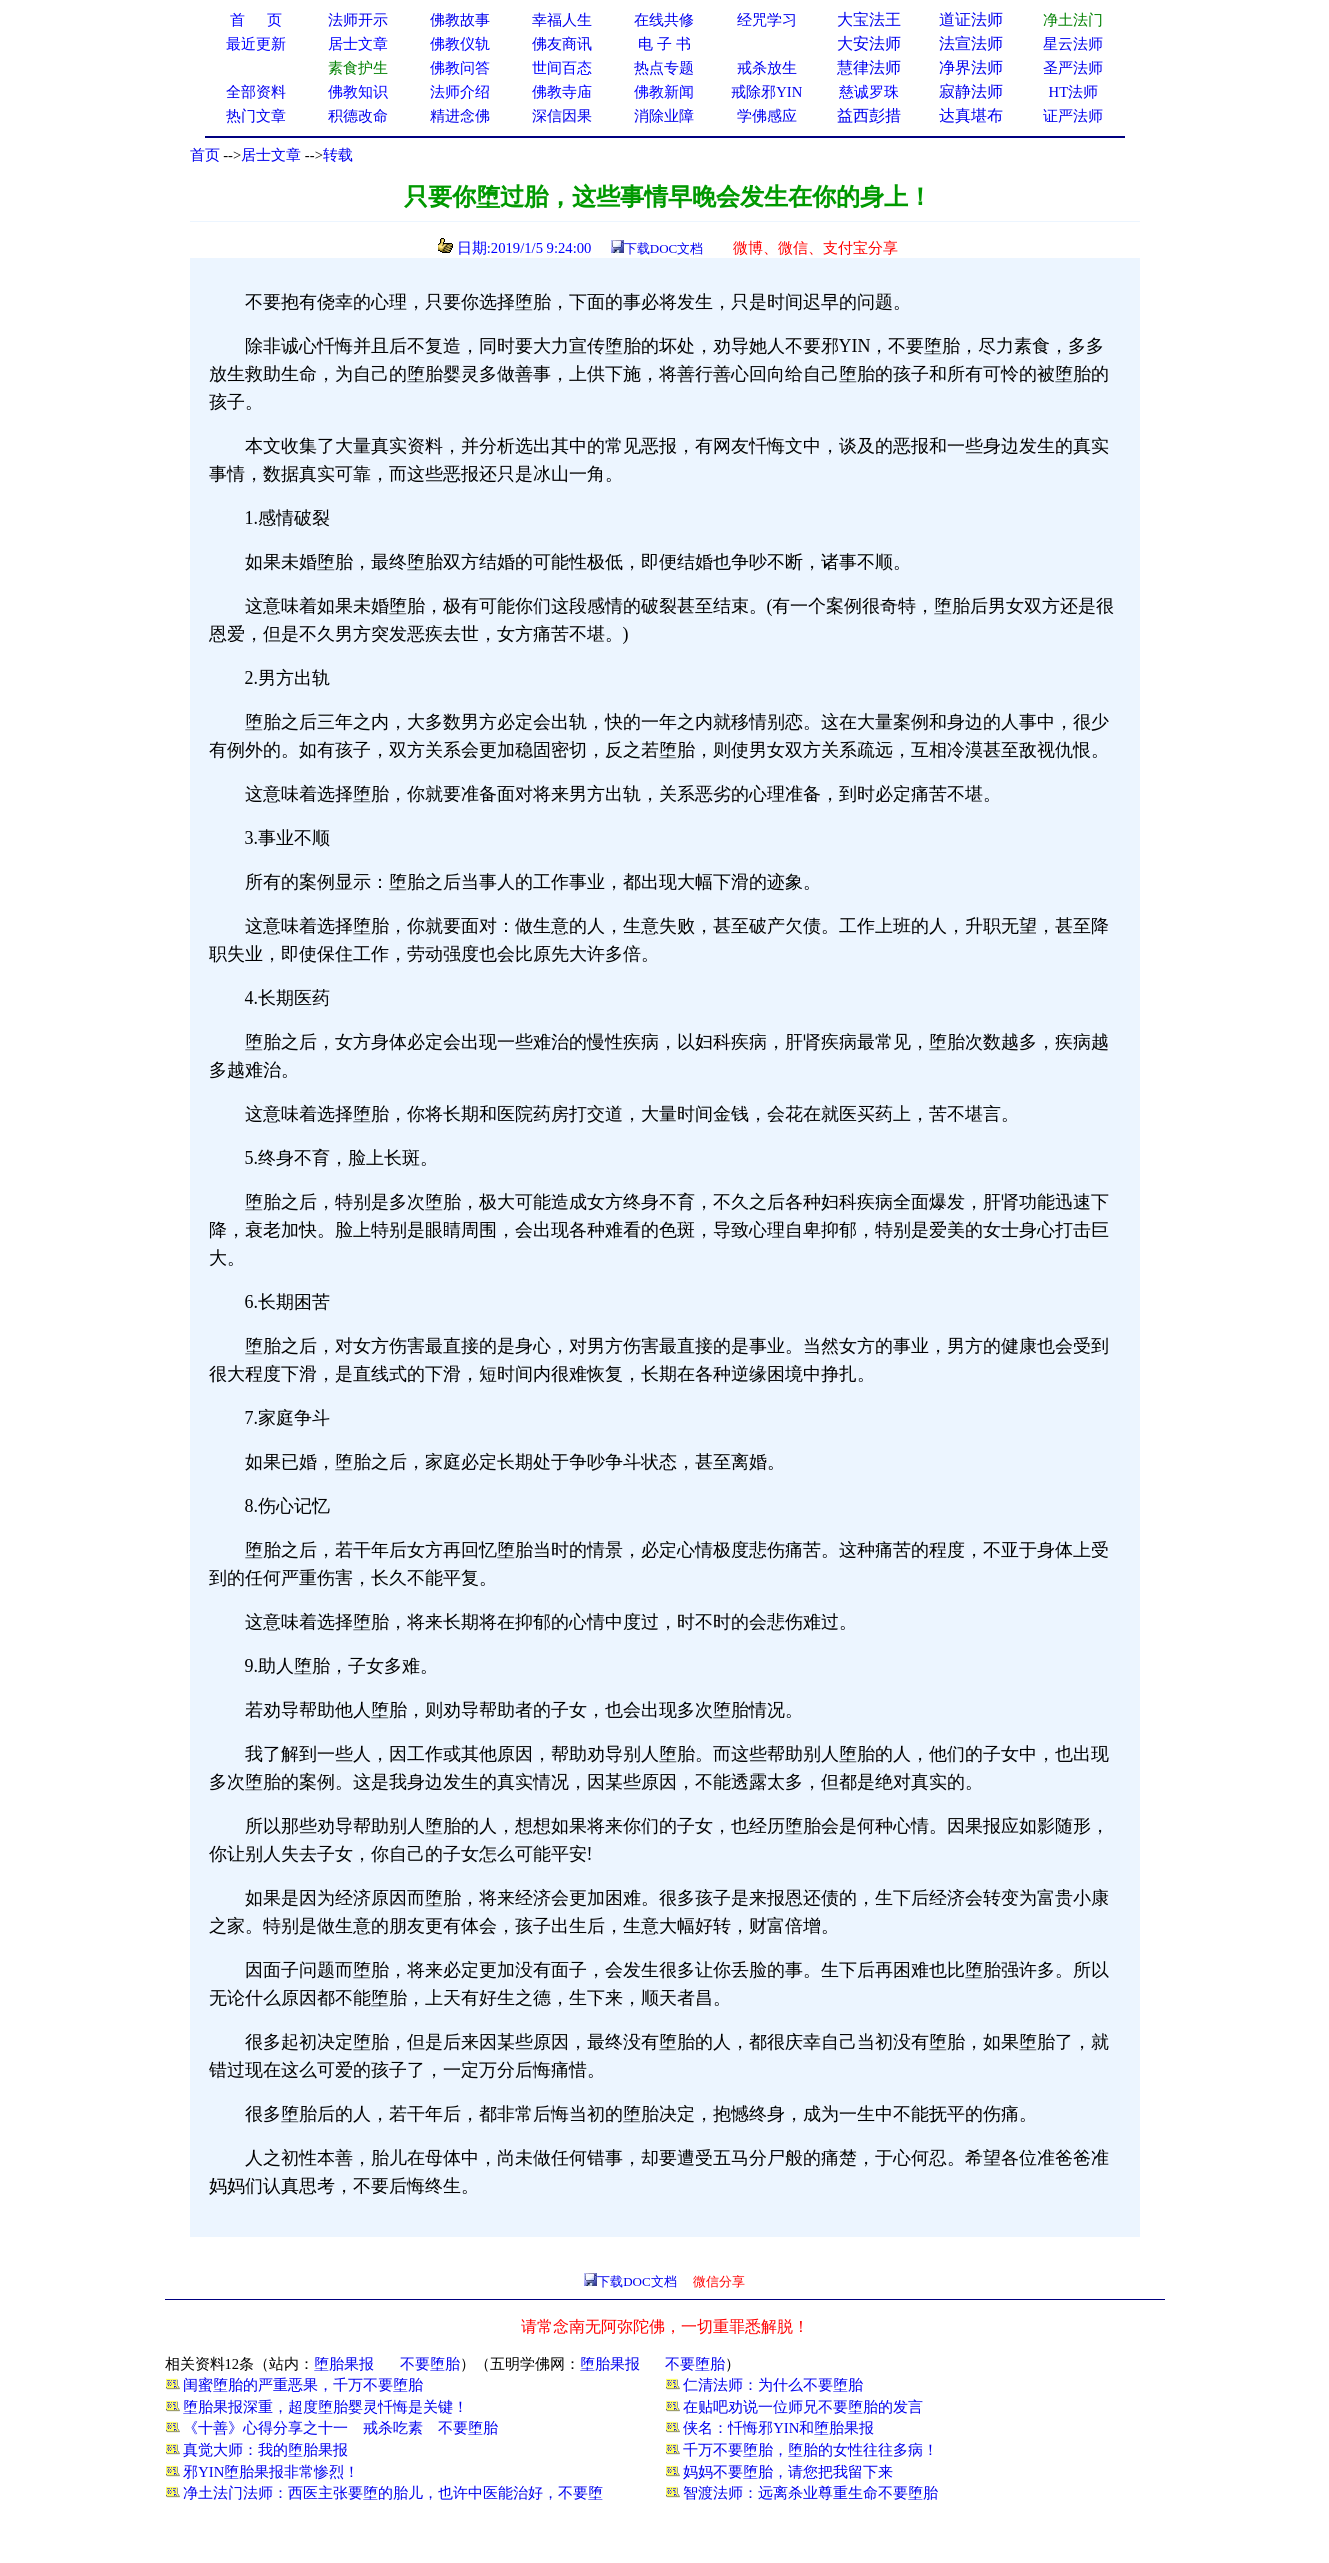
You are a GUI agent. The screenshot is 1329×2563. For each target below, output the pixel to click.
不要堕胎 (430, 2364)
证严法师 (1073, 116)
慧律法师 (869, 67)
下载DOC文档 (663, 248)
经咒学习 (767, 20)
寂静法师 (971, 91)
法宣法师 (971, 43)
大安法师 (869, 43)
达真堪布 (971, 115)
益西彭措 (869, 115)
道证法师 (971, 19)
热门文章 (256, 116)
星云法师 (1073, 44)
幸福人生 (562, 20)
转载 (338, 155)
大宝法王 (869, 19)
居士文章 (271, 155)
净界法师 (971, 67)
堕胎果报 (344, 2364)
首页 (205, 155)
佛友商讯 (562, 44)
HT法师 (1074, 92)
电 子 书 (664, 44)
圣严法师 (1073, 68)
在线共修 (664, 20)
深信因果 (562, 116)
